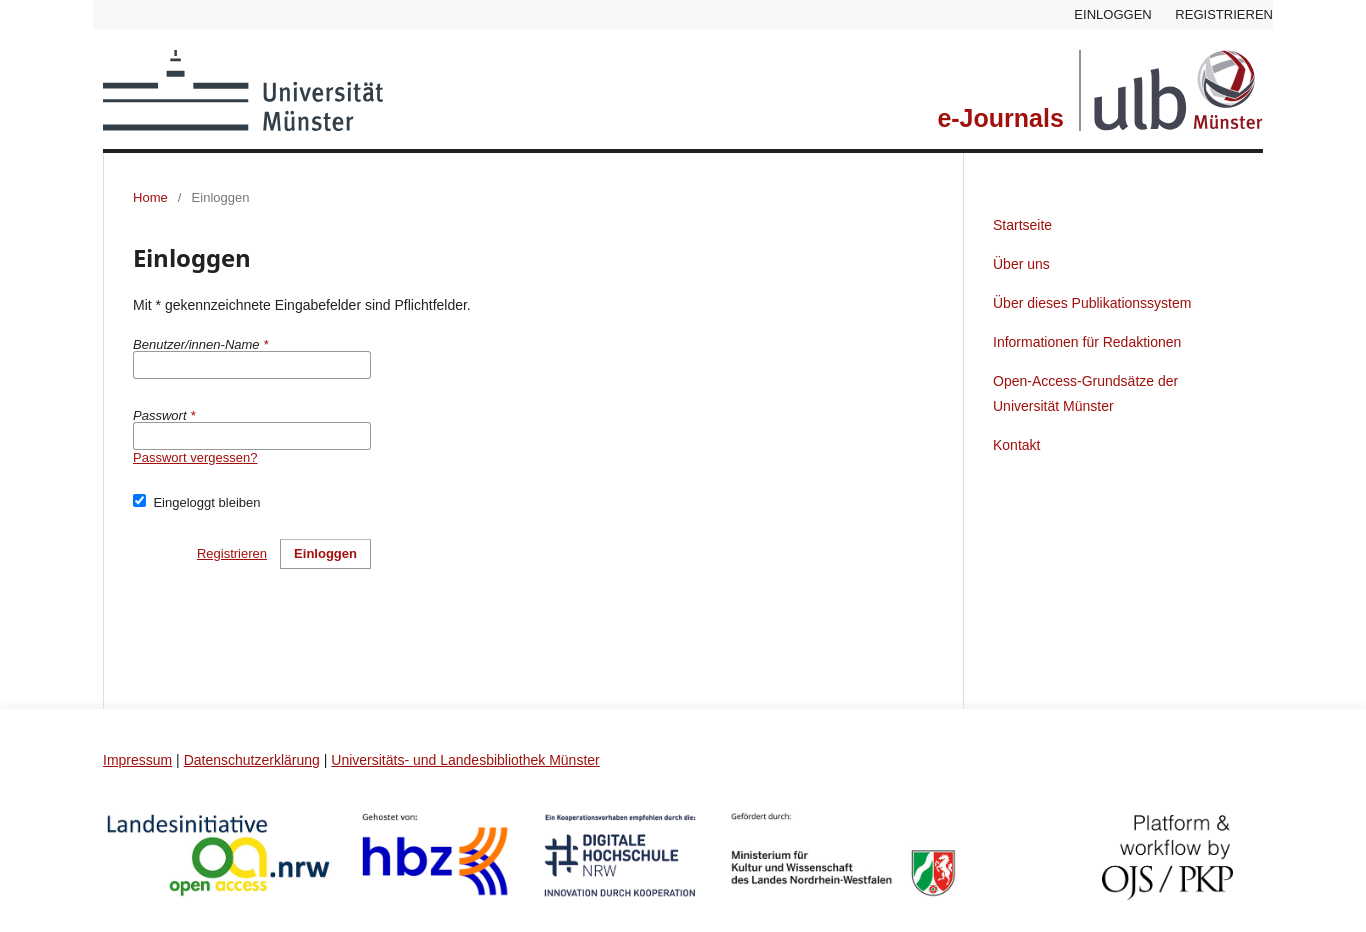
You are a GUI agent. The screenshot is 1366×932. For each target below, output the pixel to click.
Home (150, 197)
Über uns (1021, 264)
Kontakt (1016, 445)
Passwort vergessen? (195, 457)
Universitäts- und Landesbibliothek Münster (465, 760)
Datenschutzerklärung (252, 760)
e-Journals (1000, 118)
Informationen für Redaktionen (1087, 342)
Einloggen (1112, 14)
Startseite (1022, 225)
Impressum (137, 760)
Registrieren (1224, 14)
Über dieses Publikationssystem (1092, 303)
